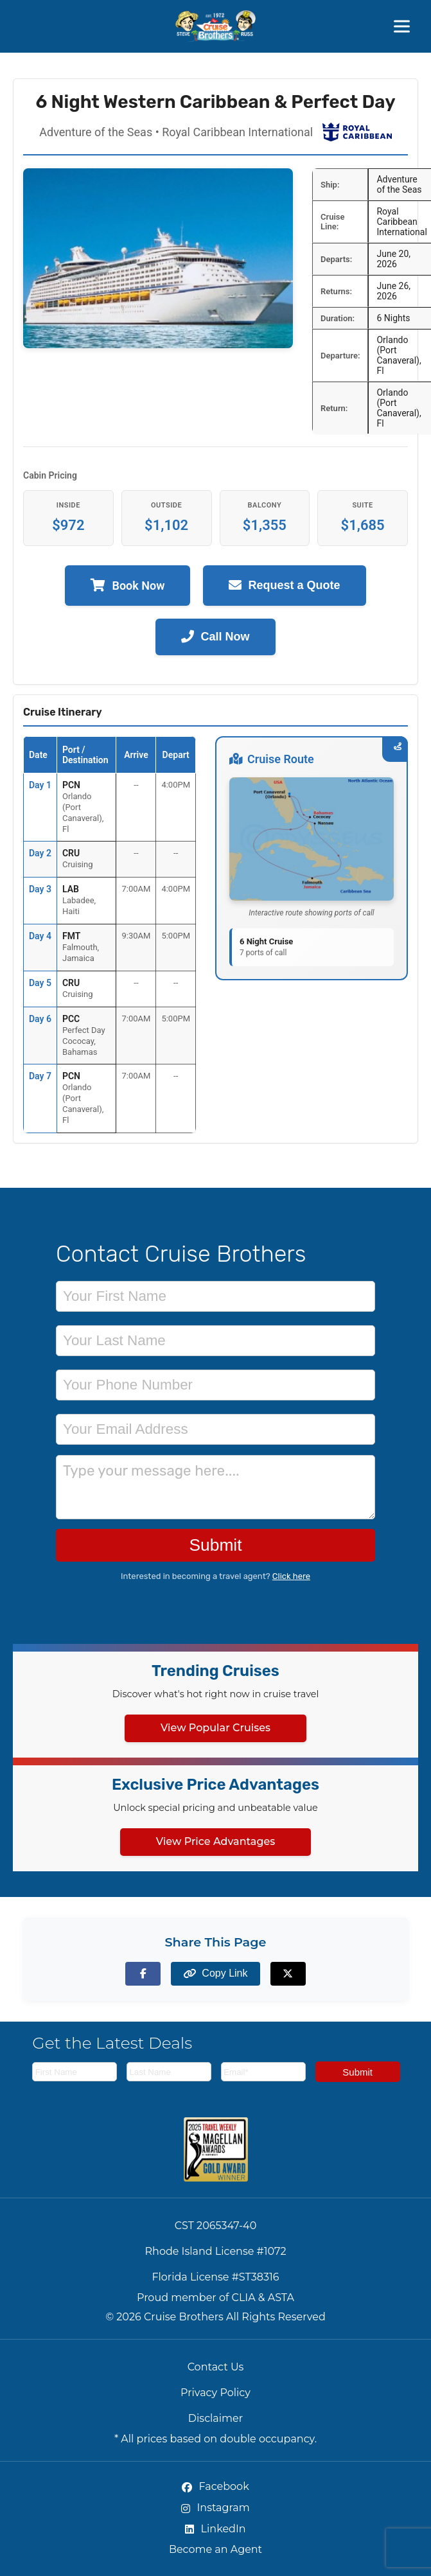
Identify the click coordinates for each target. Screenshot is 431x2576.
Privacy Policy (215, 2392)
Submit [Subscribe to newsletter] (357, 2072)
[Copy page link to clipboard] (215, 1974)
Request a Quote (284, 585)
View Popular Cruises (215, 1728)
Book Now (127, 585)
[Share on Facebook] (143, 1974)
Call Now (215, 637)
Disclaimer (215, 2418)
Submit (215, 1545)
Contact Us (216, 2367)
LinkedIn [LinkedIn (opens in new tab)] (215, 2529)
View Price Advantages (216, 1841)
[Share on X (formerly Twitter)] (288, 1974)
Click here (291, 1576)
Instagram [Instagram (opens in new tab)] (215, 2507)
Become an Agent (215, 2549)
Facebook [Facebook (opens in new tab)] (215, 2486)
